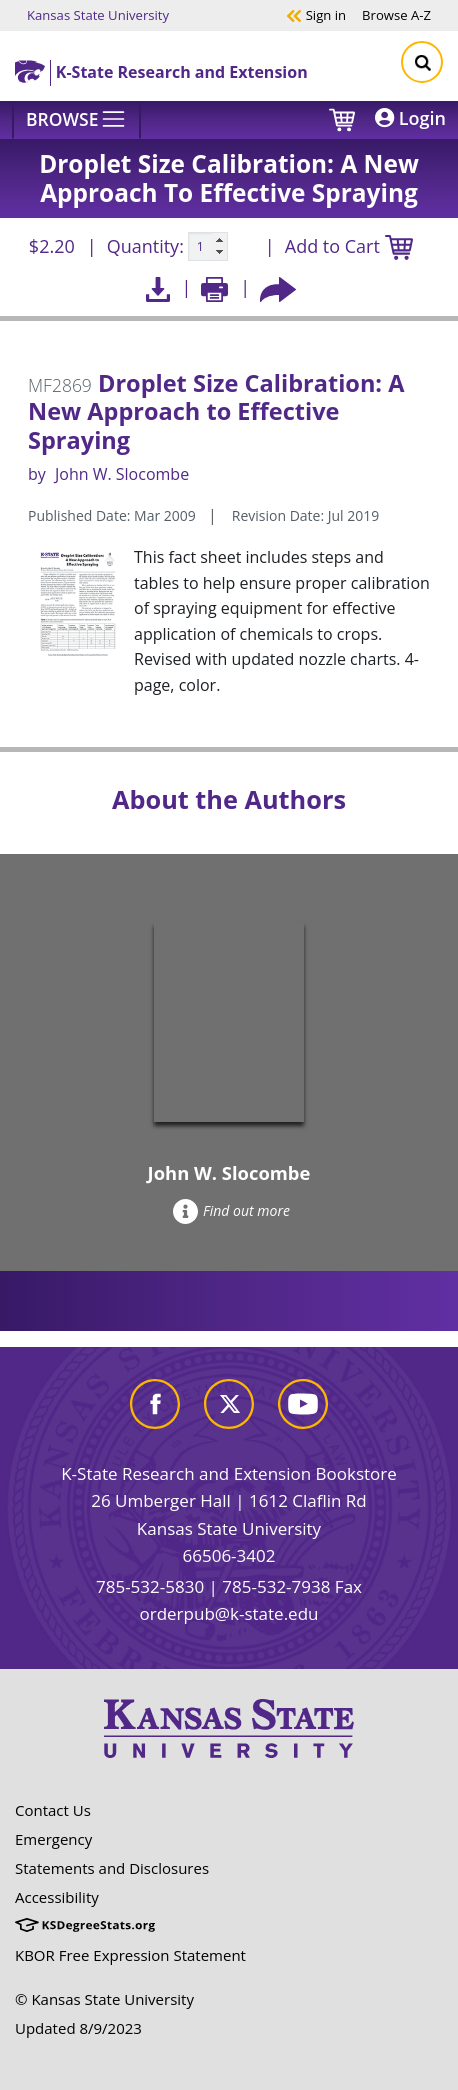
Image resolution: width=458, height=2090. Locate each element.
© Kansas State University (104, 1999)
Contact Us (53, 1810)
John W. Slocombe (122, 474)
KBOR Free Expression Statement (130, 1955)
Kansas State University (98, 14)
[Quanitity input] (208, 247)
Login (410, 118)
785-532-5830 (150, 1586)
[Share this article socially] (278, 287)
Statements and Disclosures (112, 1868)
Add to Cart (349, 247)
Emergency (53, 1839)
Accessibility (57, 1897)
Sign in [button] (316, 14)
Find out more (231, 1210)
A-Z (396, 14)
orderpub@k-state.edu (229, 1613)
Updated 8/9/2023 (78, 2028)
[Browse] (76, 120)
